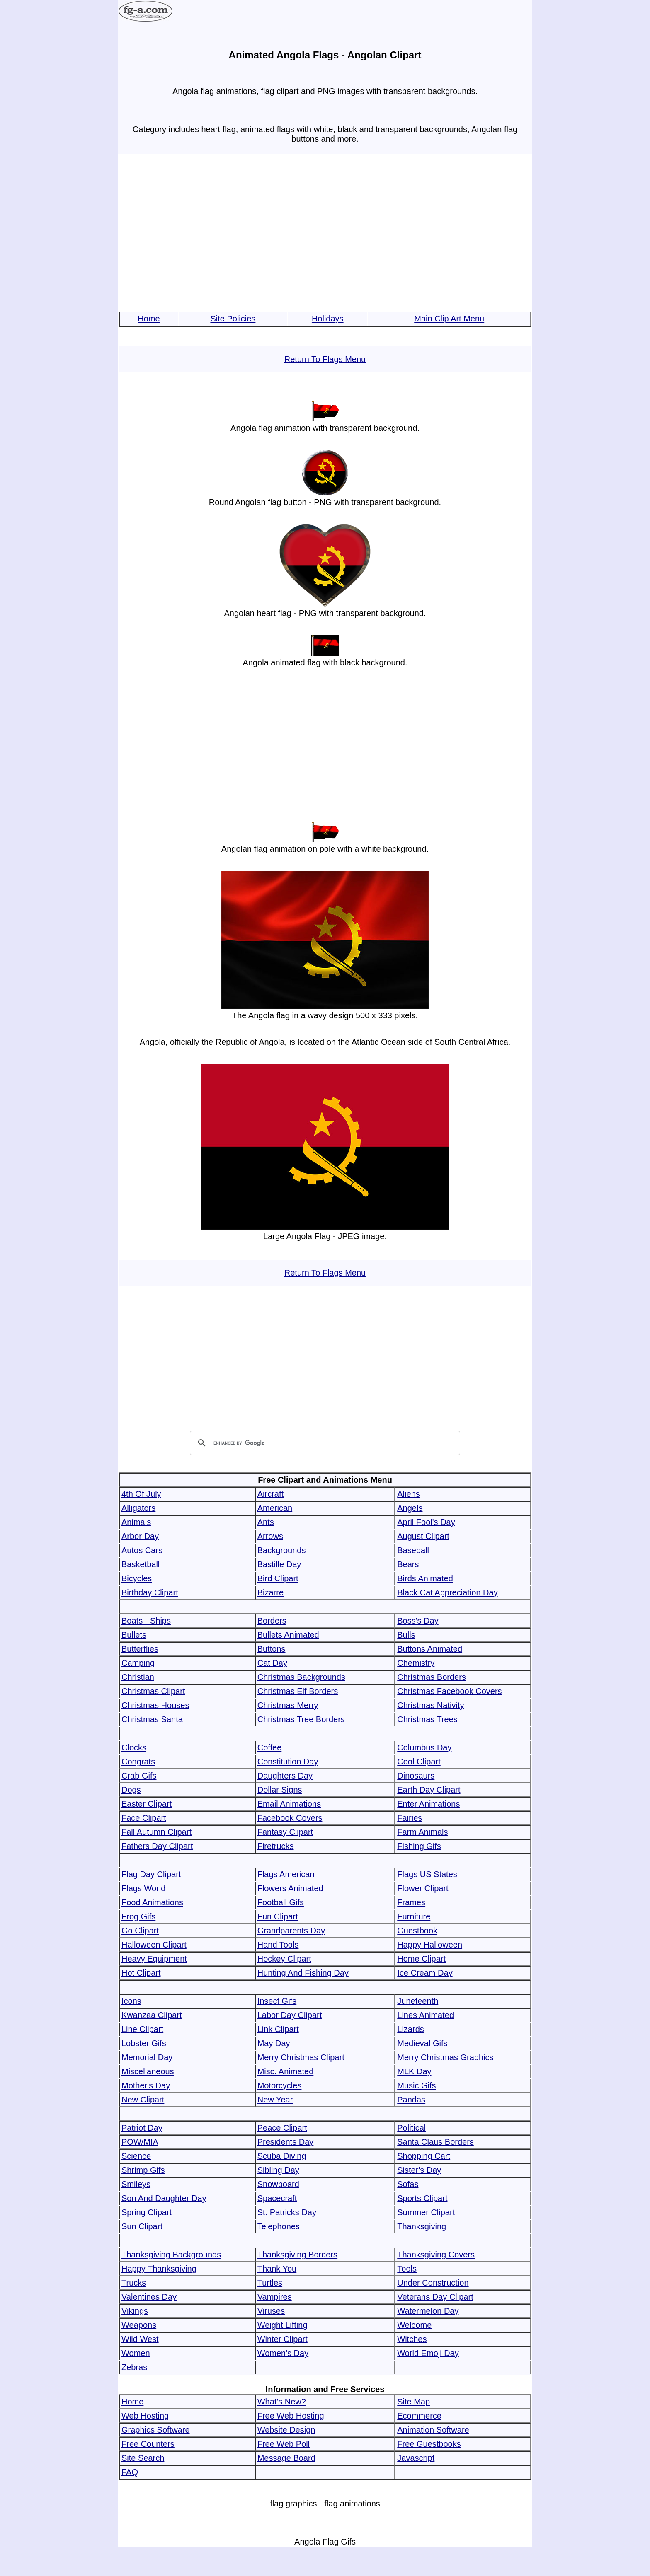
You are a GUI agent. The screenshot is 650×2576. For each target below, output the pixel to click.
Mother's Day (145, 2085)
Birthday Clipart (149, 1592)
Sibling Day (278, 2170)
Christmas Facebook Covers (449, 1691)
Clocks (133, 1747)
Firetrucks (275, 1846)
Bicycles (136, 1578)
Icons (131, 2001)
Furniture (413, 1916)
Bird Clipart (277, 1578)
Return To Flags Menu (325, 359)
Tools (407, 2268)
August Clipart (423, 1536)
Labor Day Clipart (289, 2015)
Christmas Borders (431, 1677)
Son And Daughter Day (163, 2198)
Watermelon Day (427, 2310)
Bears (408, 1564)
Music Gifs (416, 2085)
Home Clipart (421, 1958)
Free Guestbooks (429, 2443)
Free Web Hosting (290, 2415)
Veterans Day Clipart (435, 2296)
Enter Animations (428, 1803)
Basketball (140, 1564)
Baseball (413, 1550)
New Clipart (142, 2099)
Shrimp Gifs (143, 2170)
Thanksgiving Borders (297, 2254)
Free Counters (148, 2443)
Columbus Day (424, 1747)
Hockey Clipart (284, 1958)
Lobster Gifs (143, 2043)
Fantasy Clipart (285, 1832)
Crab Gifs (138, 1775)
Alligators (138, 1508)
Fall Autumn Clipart (156, 1832)
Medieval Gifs (422, 2043)
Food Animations (152, 1902)
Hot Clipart (140, 1972)
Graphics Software (155, 2429)
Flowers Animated (290, 1888)
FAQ (129, 2472)
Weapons (138, 2325)
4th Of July (141, 1493)
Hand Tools (278, 1944)
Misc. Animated (285, 2071)
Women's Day (283, 2353)
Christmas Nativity (430, 1705)
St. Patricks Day (286, 2212)
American (274, 1508)
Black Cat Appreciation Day (447, 1592)
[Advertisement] (325, 233)
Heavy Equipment (154, 1958)
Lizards (410, 2029)
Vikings (134, 2310)
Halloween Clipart (154, 1944)
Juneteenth (417, 2001)
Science (136, 2155)
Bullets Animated (288, 1634)
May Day (273, 2043)
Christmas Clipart (153, 1691)
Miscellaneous (147, 2071)
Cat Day (272, 1662)
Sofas (407, 2184)
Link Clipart (278, 2029)
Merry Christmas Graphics (445, 2057)
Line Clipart (142, 2029)
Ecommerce (419, 2415)
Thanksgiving (421, 2226)
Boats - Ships (146, 1620)
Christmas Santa (152, 1719)
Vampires (274, 2296)
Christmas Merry (287, 1705)
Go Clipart (140, 1930)
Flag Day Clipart (151, 1874)
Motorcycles (279, 2085)
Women (135, 2353)
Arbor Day (140, 1536)
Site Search (142, 2457)
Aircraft (270, 1493)
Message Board (286, 2457)
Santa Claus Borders (435, 2141)
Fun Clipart (277, 1916)
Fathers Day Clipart (157, 1846)
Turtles (269, 2282)
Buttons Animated (429, 1648)
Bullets (133, 1634)
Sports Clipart (422, 2198)
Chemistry (415, 1662)
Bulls (406, 1634)
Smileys (135, 2184)
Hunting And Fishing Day (303, 1972)
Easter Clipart (146, 1803)
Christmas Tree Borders (301, 1719)
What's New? (281, 2401)
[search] (323, 1443)
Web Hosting (145, 2415)
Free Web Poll (283, 2443)
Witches (412, 2339)
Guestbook (417, 1930)
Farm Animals (422, 1832)
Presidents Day (285, 2141)
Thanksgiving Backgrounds (171, 2254)
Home (149, 318)
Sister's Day (419, 2170)
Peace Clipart (282, 2127)
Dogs (131, 1789)
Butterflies (139, 1648)
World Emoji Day (428, 2353)
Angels (409, 1508)
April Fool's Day (426, 1522)
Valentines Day (149, 2296)
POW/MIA (139, 2141)
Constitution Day (287, 1761)
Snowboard (278, 2184)
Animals (136, 1522)
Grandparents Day (291, 1930)
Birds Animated (425, 1578)
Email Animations (289, 1803)
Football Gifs (280, 1902)
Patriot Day (141, 2127)
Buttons (271, 1648)
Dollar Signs (279, 1789)
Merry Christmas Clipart (300, 2057)
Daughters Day (285, 1775)
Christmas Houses (155, 1705)
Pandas (411, 2099)
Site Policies (232, 318)
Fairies (409, 1817)
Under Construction (432, 2282)
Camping (138, 1662)
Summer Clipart (426, 2212)
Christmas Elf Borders (297, 1691)
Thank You (277, 2268)
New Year (275, 2099)
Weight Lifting (282, 2325)
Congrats (138, 1761)
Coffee (269, 1747)
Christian (137, 1677)
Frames (411, 1902)
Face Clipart (143, 1817)
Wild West (140, 2339)
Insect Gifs (276, 2001)
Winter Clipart (282, 2339)
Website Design (286, 2429)
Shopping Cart (423, 2155)
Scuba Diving (281, 2155)
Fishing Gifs (419, 1846)
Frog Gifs (138, 1916)
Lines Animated (425, 2015)
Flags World (143, 1888)
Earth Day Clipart (428, 1789)
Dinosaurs (415, 1775)
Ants (265, 1522)
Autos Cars (141, 1550)
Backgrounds (281, 1550)
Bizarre (270, 1592)
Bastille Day (279, 1564)
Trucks (133, 2282)
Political (411, 2127)
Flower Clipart (422, 1888)
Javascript (415, 2457)
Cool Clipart (418, 1761)
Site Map (413, 2401)
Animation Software (433, 2429)
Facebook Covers (290, 1817)
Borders (271, 1620)
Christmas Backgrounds (301, 1677)
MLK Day (414, 2071)
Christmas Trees (427, 1719)
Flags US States (427, 1874)
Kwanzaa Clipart (151, 2015)
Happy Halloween (429, 1944)
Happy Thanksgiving (158, 2268)
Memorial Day (146, 2057)
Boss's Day (417, 1620)
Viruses (271, 2310)
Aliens (408, 1493)
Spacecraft (277, 2198)
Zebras (134, 2367)
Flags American (286, 1874)
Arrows (270, 1536)
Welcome (414, 2325)
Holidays (328, 318)
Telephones (278, 2226)
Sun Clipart (141, 2226)
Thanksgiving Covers (436, 2254)
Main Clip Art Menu (449, 318)
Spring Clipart (146, 2212)
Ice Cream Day (424, 1972)
